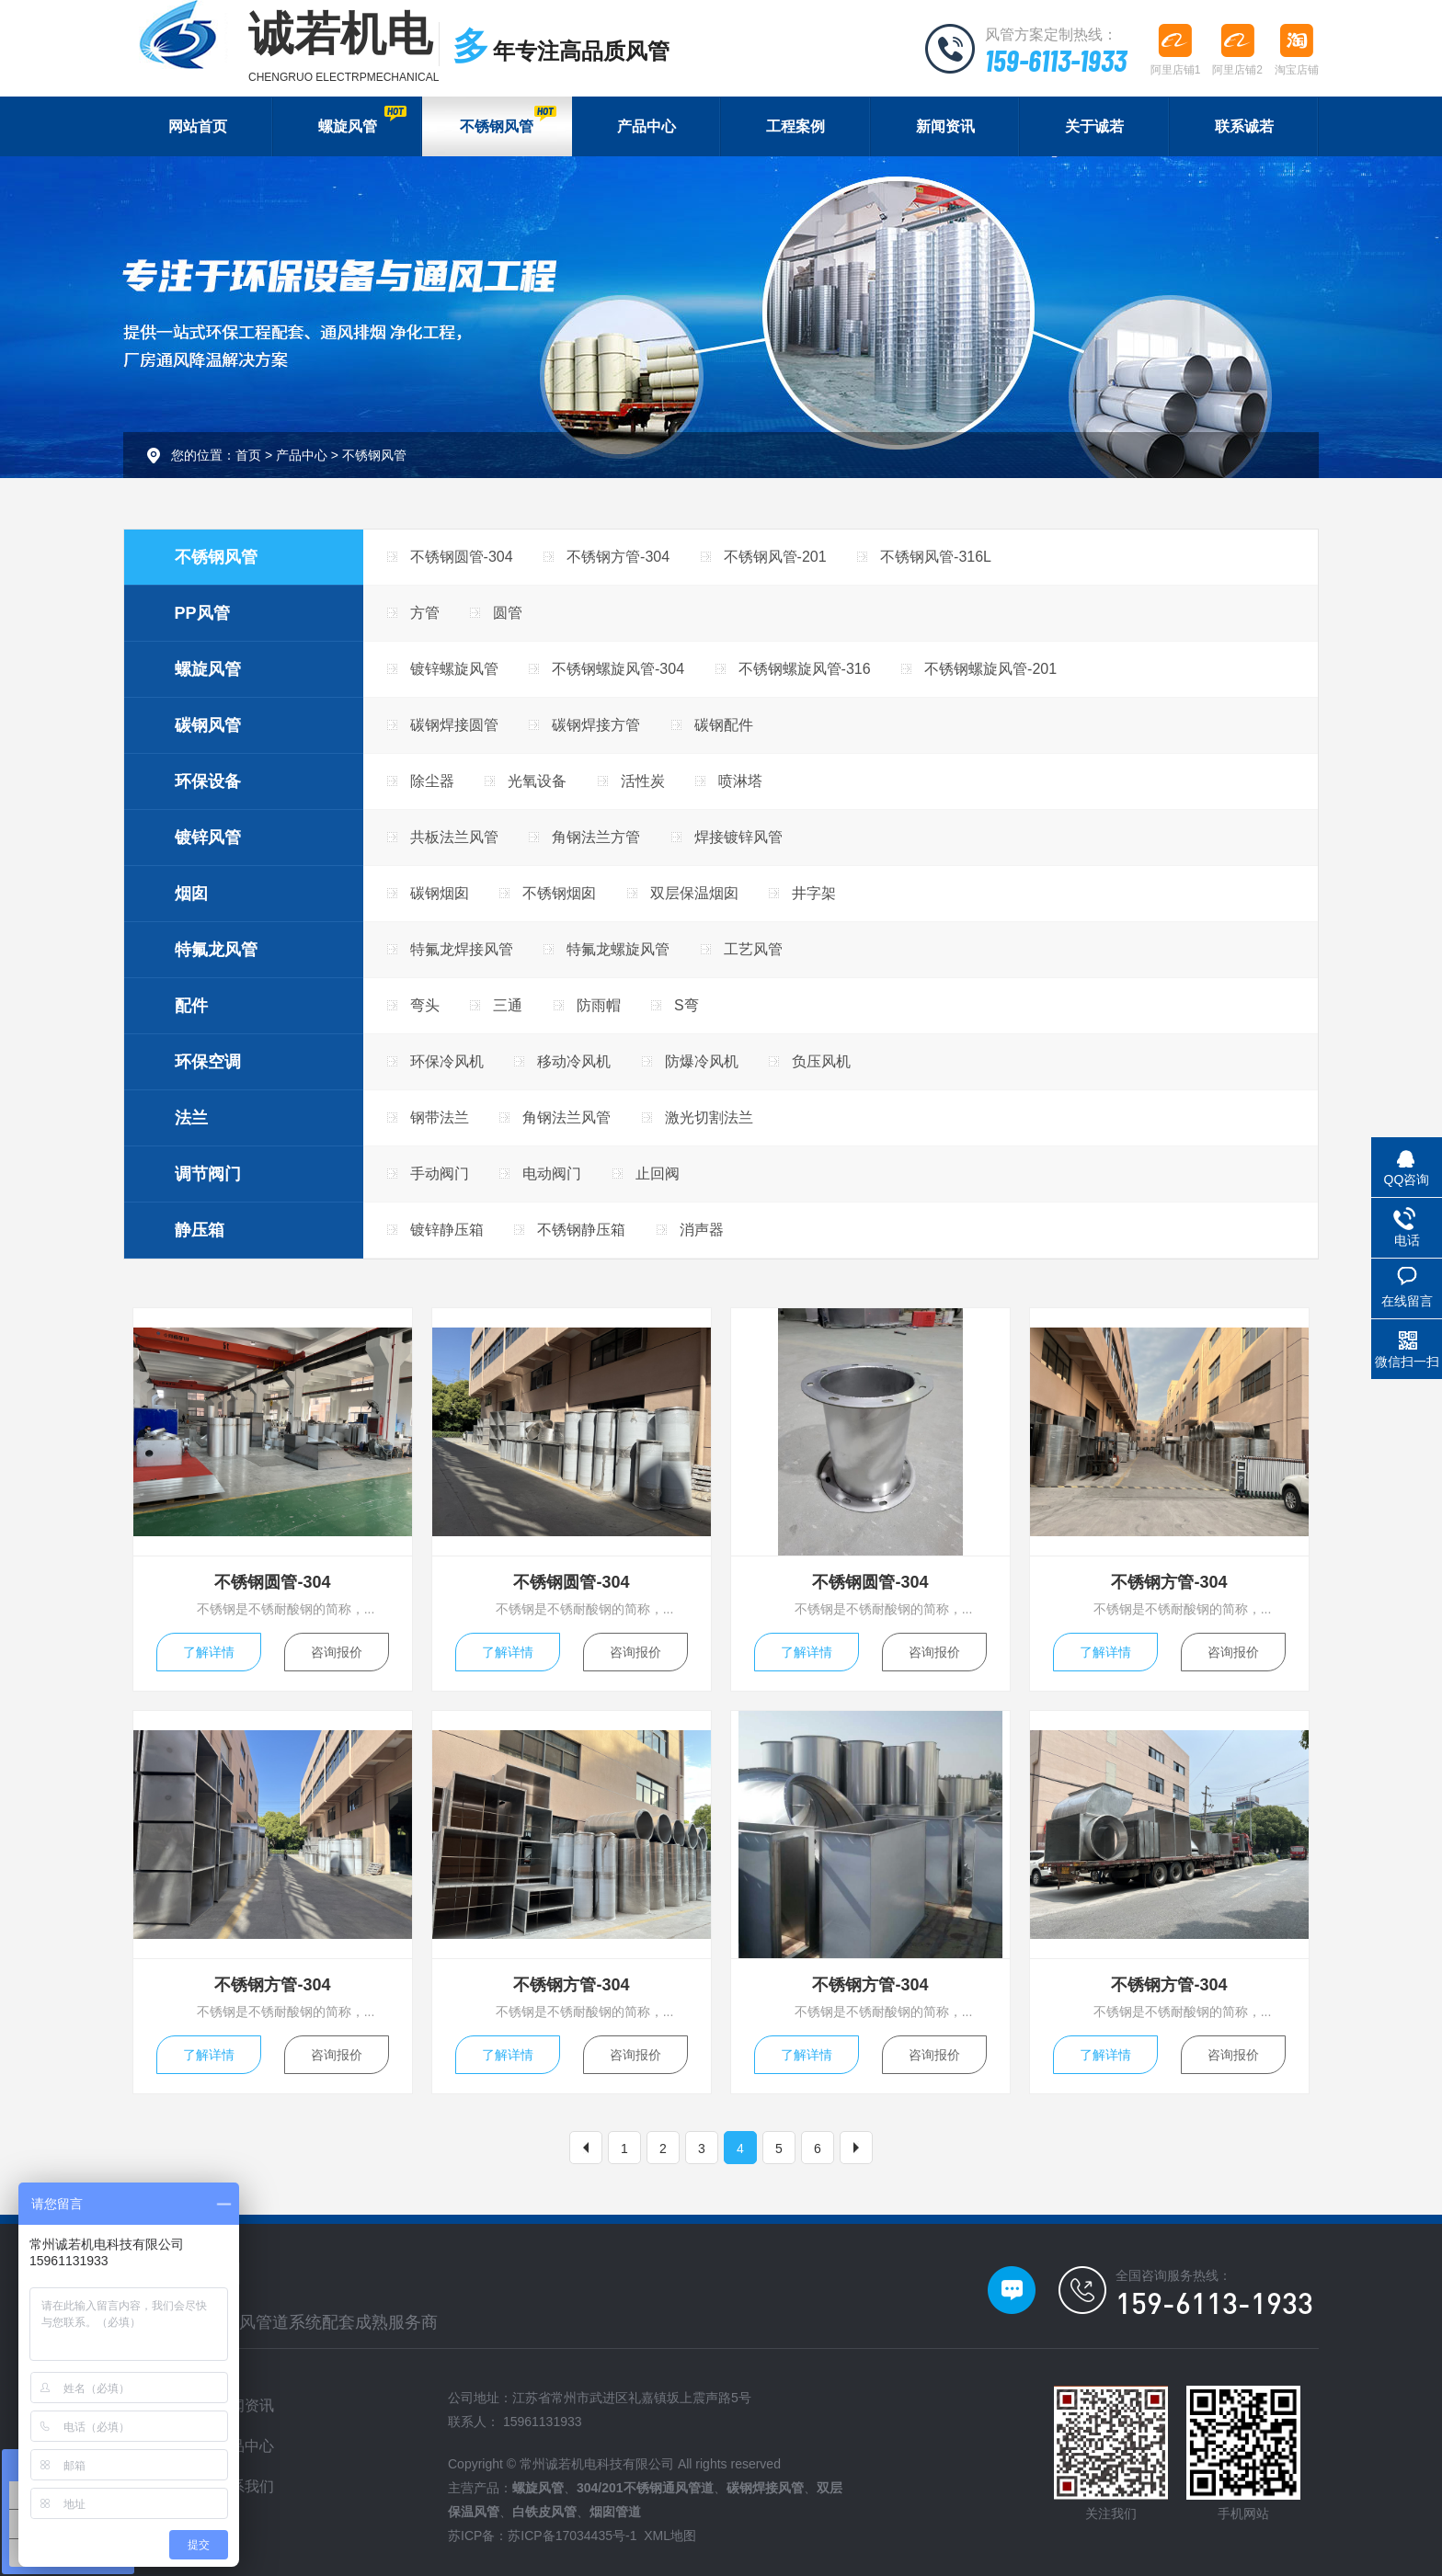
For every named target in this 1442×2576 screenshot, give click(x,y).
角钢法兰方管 (596, 837)
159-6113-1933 (1056, 59)
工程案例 (795, 126)
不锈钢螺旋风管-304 (618, 669)
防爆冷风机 (701, 1061)
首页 (248, 455)
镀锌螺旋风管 (454, 669)
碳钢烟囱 (439, 893)
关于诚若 (1094, 126)
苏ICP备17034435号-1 (572, 2535)
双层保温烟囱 (694, 893)
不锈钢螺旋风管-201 (990, 669)
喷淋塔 (740, 781)
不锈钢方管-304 (618, 556)
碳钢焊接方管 (596, 725)
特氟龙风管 (216, 949)
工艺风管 (753, 949)
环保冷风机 (447, 1061)
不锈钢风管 (507, 120)
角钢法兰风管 (566, 1117)
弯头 (425, 1005)
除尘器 (432, 781)
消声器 (702, 1229)
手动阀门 (439, 1173)
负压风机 (821, 1061)
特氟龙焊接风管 (461, 949)
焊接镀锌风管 (738, 837)
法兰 (191, 1118)
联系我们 (244, 2486)
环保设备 (208, 781)
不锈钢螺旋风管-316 (804, 669)
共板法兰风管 (454, 837)
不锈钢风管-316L (935, 556)
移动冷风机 (574, 1061)
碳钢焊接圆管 (454, 725)
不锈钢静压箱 (581, 1229)
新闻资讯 (945, 126)
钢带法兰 (439, 1117)
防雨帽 (599, 1005)
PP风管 (202, 613)
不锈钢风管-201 (775, 556)
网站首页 (197, 126)
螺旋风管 (362, 120)
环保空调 (208, 1062)
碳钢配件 (723, 725)
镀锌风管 (208, 837)
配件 (191, 1006)
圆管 (507, 613)
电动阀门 (551, 1173)
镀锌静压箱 (447, 1229)
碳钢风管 (208, 725)
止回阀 (657, 1173)
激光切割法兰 (709, 1117)
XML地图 (670, 2535)
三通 (507, 1005)
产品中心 (646, 126)
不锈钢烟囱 (559, 893)
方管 (425, 613)
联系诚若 (1244, 126)
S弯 (686, 1005)
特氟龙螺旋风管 (618, 949)
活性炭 (643, 781)
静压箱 (199, 1230)
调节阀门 (208, 1174)
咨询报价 (336, 1652)
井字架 (814, 893)
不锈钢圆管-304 (461, 556)
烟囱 (191, 893)
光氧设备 (537, 781)
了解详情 (209, 1652)
